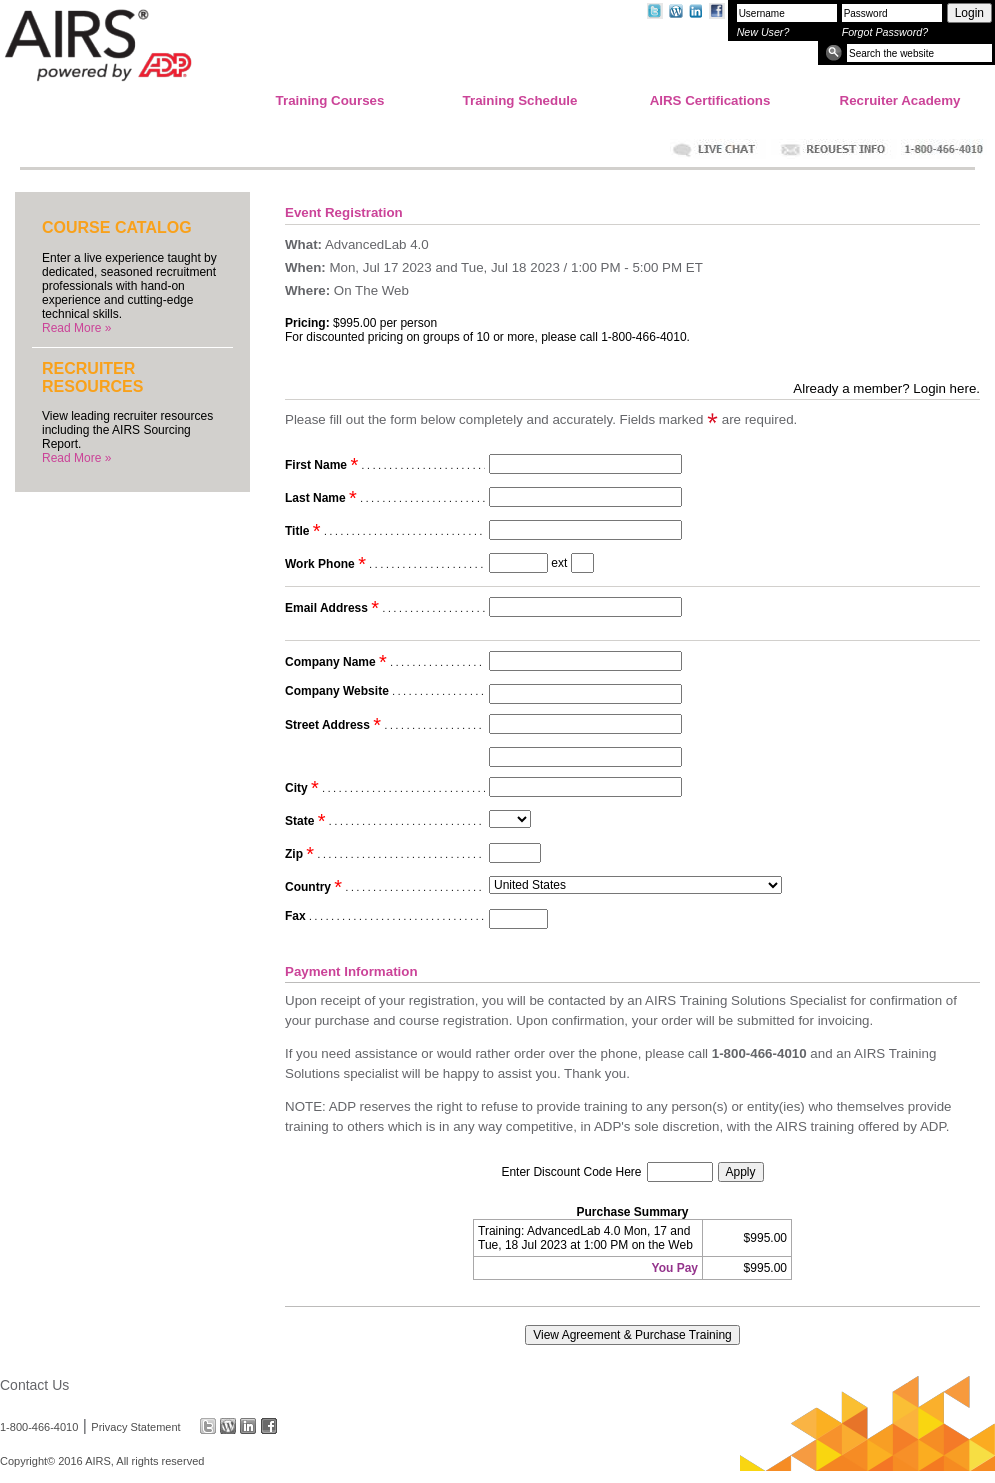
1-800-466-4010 (39, 1426)
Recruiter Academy (900, 100)
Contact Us (34, 1385)
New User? (763, 32)
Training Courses (330, 100)
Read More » (76, 328)
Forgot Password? (885, 32)
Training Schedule (520, 100)
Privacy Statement (135, 1426)
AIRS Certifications (710, 100)
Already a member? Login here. (886, 388)
